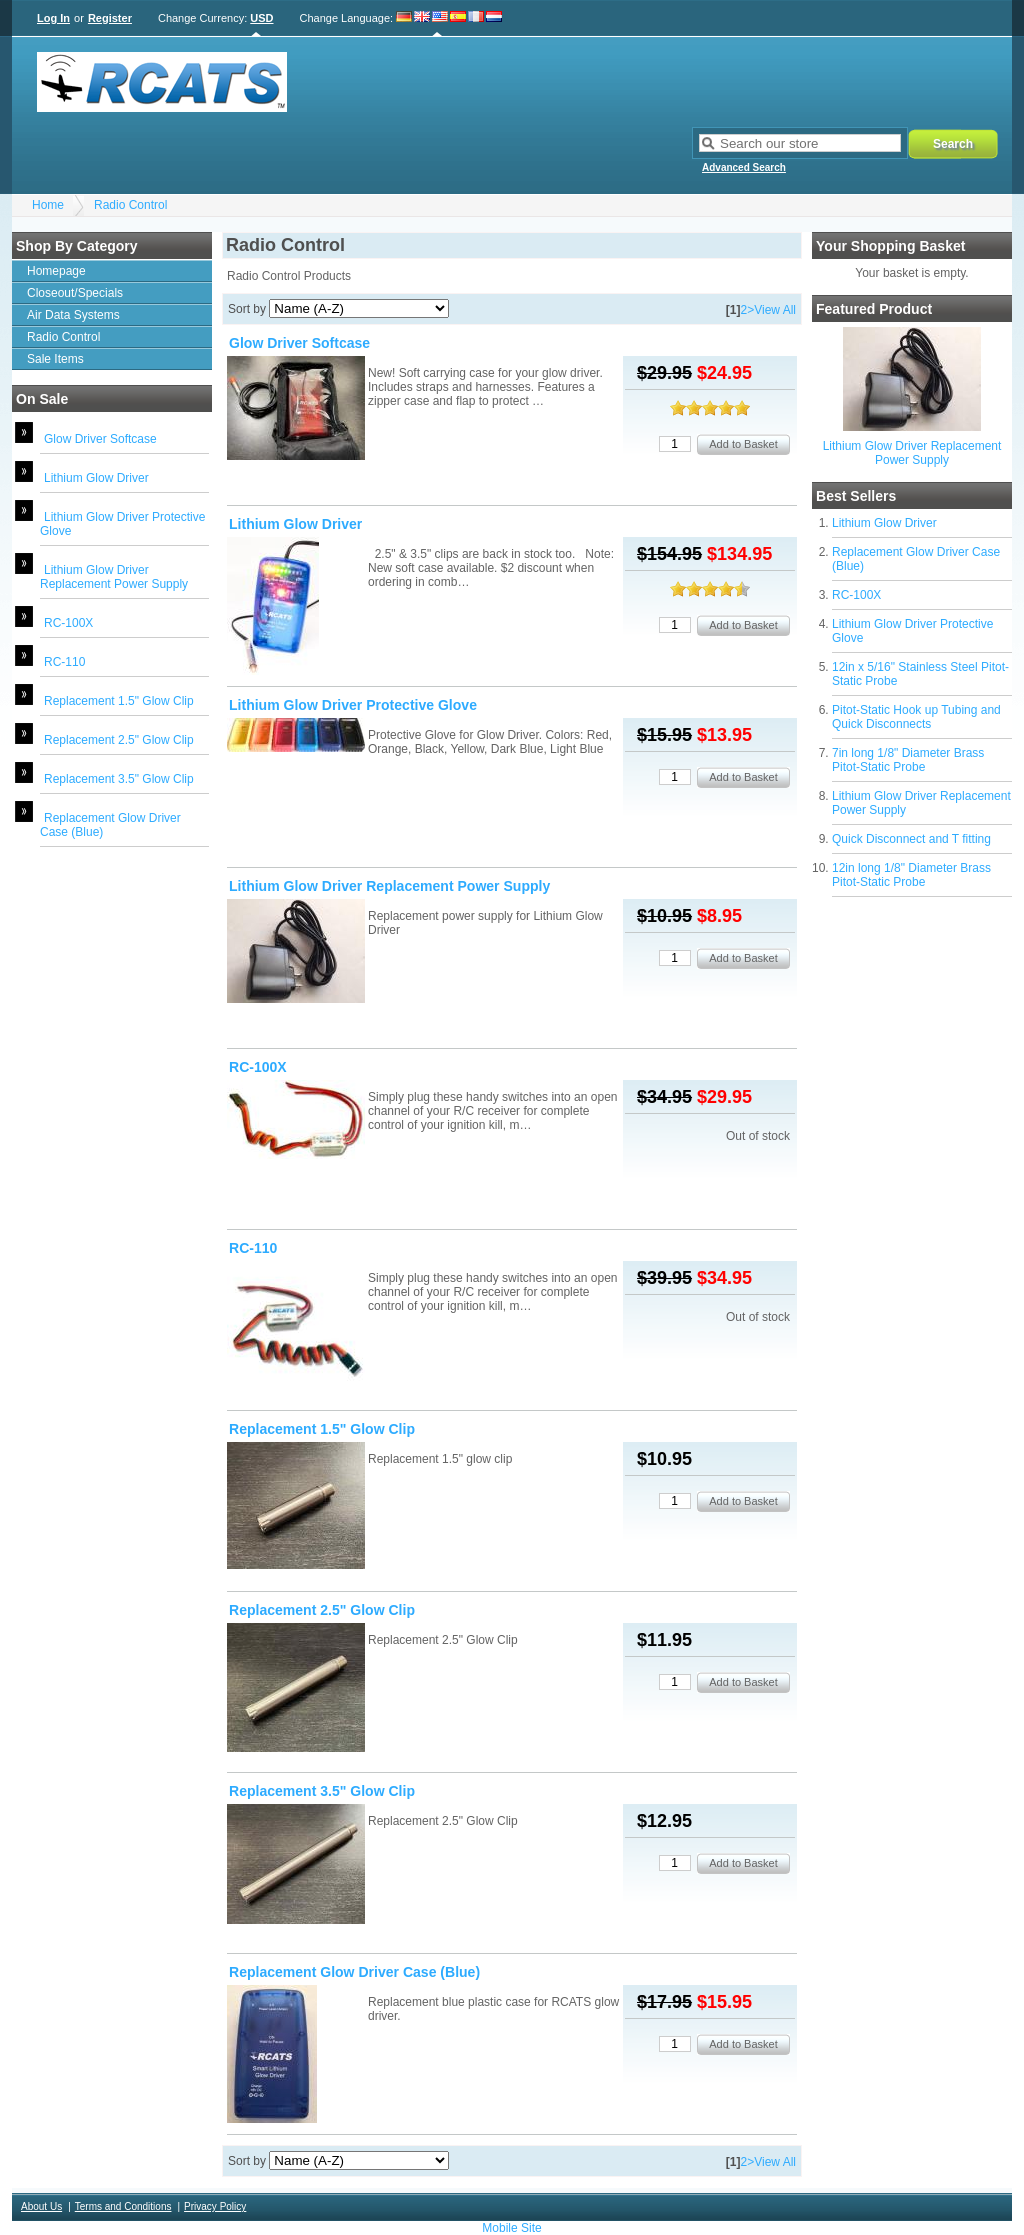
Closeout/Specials (75, 293)
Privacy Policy (215, 2206)
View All (775, 310)
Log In (53, 18)
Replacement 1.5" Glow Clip (119, 701)
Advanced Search (744, 167)
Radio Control (130, 205)
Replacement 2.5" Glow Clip (119, 740)
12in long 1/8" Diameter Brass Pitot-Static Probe (911, 875)
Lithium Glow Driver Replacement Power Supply (114, 577)
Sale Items (55, 359)
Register (110, 18)
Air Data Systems (73, 315)
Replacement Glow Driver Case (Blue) (354, 1972)
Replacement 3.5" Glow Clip (119, 779)
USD (261, 18)
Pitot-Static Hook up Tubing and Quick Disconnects (916, 717)
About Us (41, 2206)
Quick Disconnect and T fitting (911, 839)
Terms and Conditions (123, 2206)
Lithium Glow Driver (96, 478)
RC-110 (64, 662)
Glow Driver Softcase (100, 439)
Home (48, 205)
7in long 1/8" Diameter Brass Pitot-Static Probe (908, 760)
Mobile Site (511, 2228)
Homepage (56, 271)
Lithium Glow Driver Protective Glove (353, 705)
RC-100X (68, 623)
